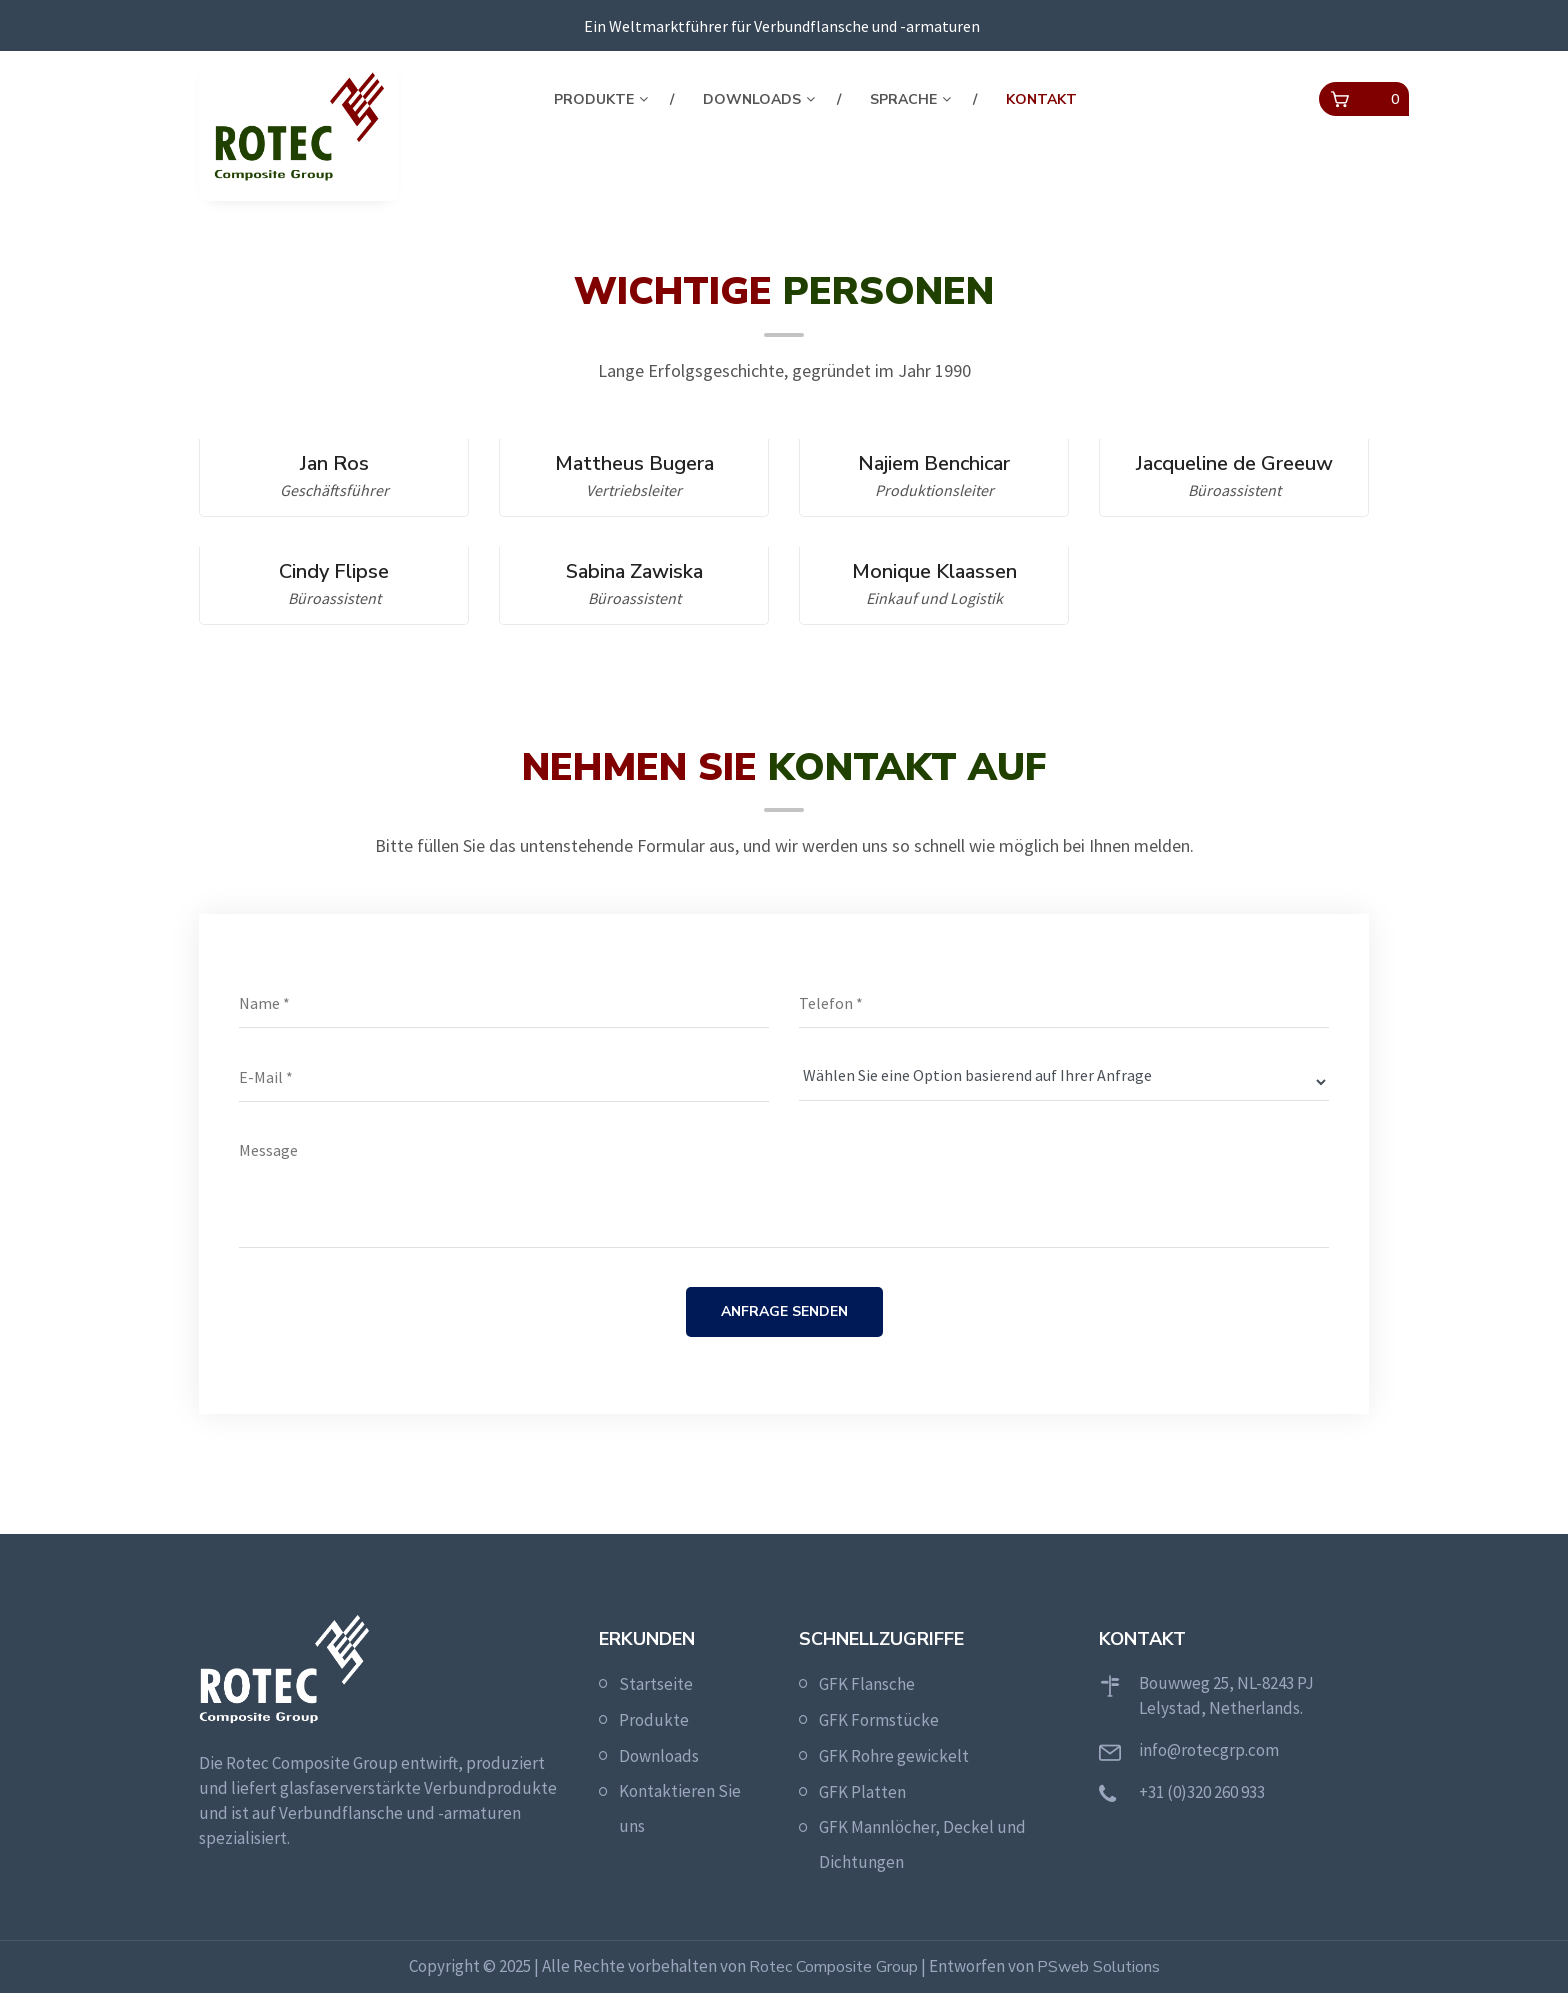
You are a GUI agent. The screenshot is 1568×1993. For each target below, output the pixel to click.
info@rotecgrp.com (1209, 1750)
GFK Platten (862, 1792)
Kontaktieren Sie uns (680, 1808)
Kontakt (1041, 99)
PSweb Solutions (1098, 1967)
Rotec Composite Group (833, 1967)
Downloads (752, 99)
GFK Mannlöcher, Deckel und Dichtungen (922, 1844)
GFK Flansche (867, 1684)
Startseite (656, 1684)
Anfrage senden (784, 1311)
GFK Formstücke (879, 1720)
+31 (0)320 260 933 (1202, 1792)
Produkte (594, 99)
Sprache (903, 99)
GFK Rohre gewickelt (894, 1756)
